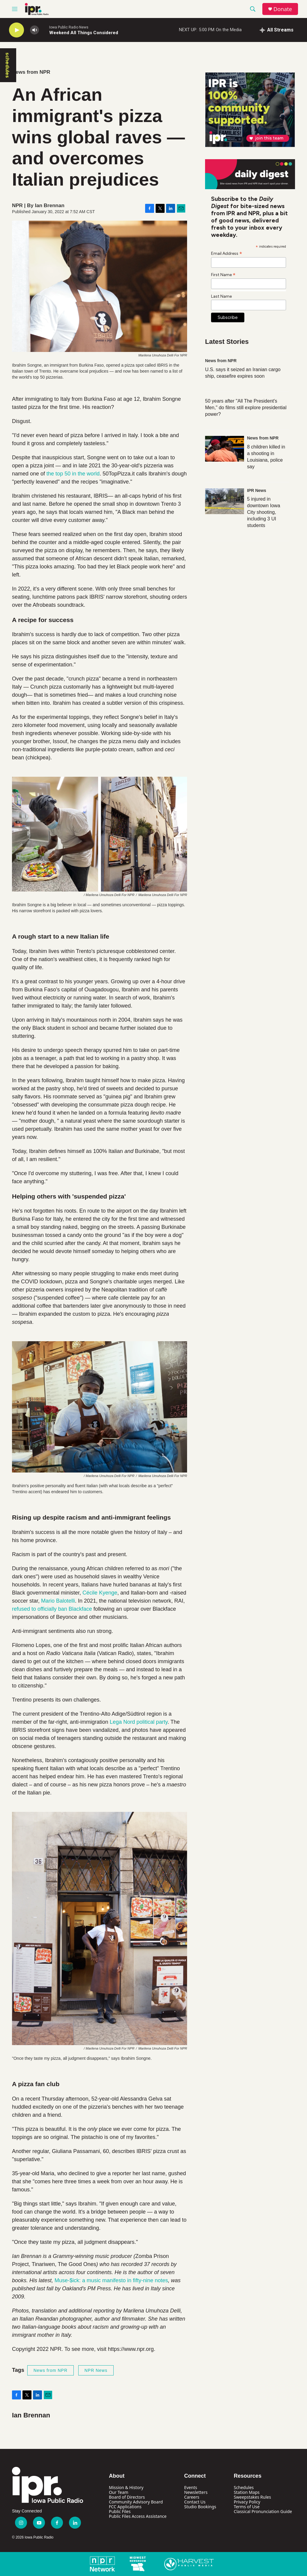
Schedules (244, 2487)
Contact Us (194, 2502)
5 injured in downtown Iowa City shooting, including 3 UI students (263, 512)
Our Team (118, 2492)
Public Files (119, 2511)
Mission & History (126, 2487)
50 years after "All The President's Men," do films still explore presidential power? (246, 407)
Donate (282, 9)
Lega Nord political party (139, 1722)
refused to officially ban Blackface (52, 1609)
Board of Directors (127, 2497)
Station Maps (247, 2492)
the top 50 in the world (73, 474)
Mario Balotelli (58, 1601)
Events (190, 2487)
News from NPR (31, 72)
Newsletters (195, 2492)
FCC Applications (125, 2506)
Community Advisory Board (136, 2502)
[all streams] (276, 30)
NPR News (96, 2370)
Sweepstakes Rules (252, 2497)
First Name (223, 275)
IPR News (256, 490)
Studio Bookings (200, 2506)
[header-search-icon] (252, 9)
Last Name (221, 296)
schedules (7, 65)
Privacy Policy (247, 2502)
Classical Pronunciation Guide (263, 2511)
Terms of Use (247, 2506)
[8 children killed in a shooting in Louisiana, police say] (224, 449)
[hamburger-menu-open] (14, 9)
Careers (191, 2497)
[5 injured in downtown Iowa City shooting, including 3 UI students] (224, 501)
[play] (16, 30)
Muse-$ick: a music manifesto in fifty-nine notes (111, 2280)
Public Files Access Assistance (137, 2516)
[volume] (34, 30)
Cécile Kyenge (99, 1593)
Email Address (226, 253)
